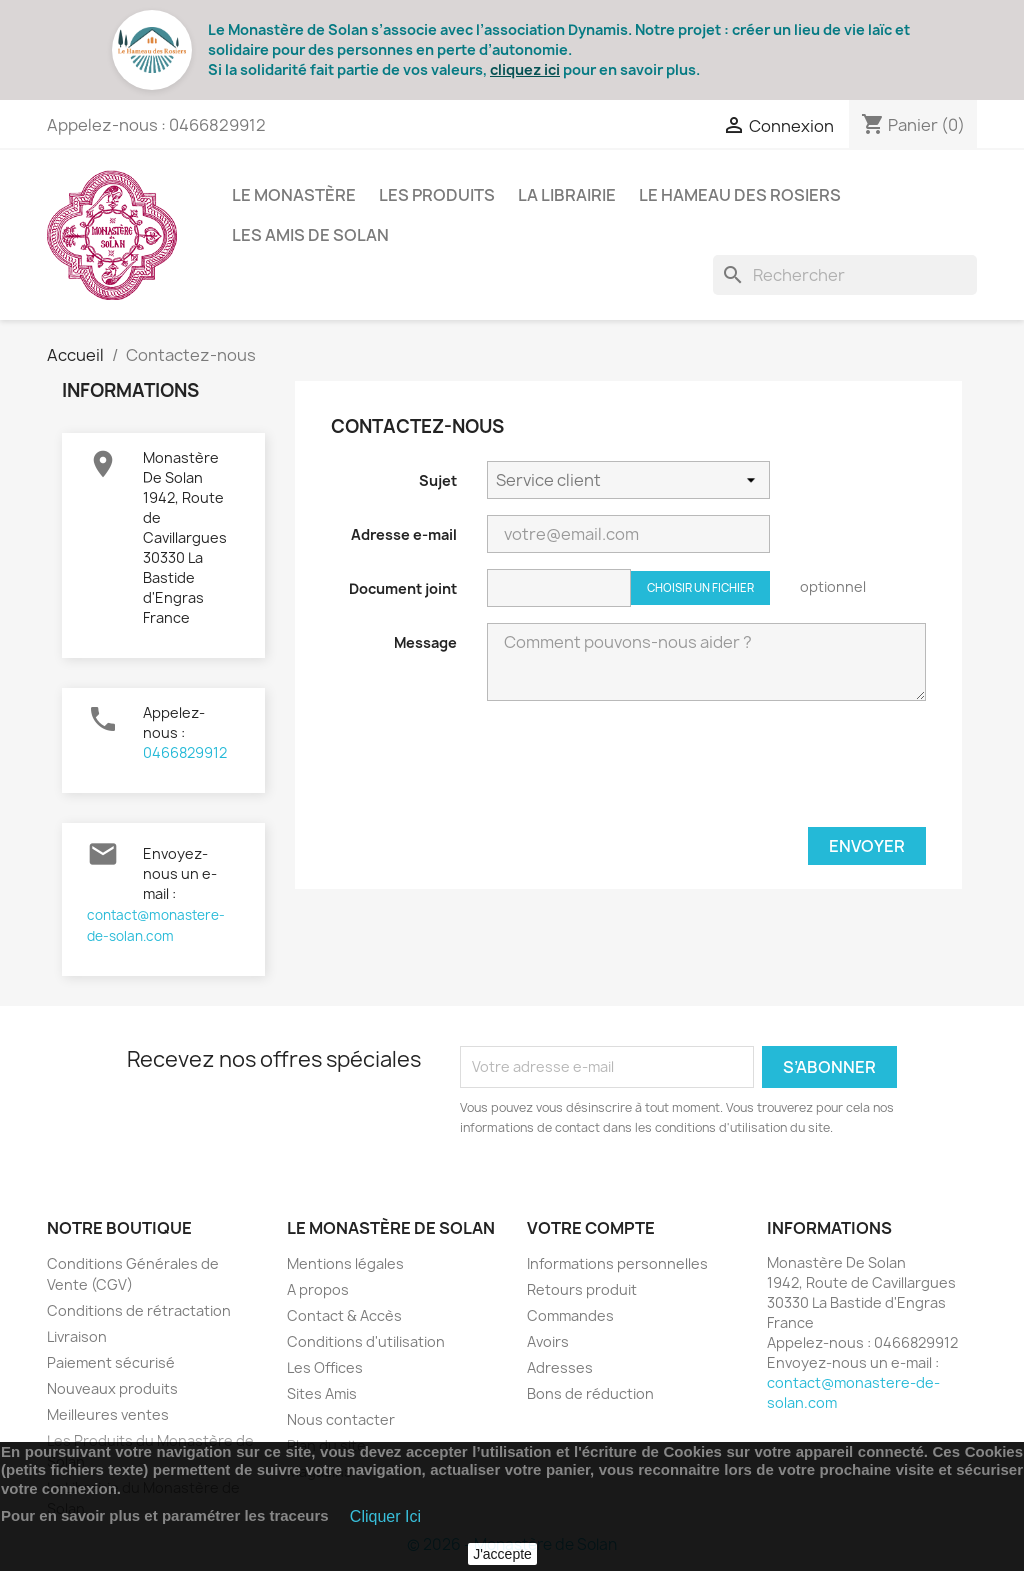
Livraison (77, 1336)
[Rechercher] (845, 275)
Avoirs (548, 1341)
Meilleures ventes (108, 1414)
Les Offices (325, 1367)
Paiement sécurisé (111, 1362)
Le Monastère (294, 195)
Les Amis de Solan (310, 235)
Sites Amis (322, 1393)
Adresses (560, 1367)
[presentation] (774, 772)
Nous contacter (341, 1419)
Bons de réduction (590, 1393)
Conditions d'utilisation (366, 1341)
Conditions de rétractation (139, 1310)
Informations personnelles (617, 1263)
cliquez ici (525, 69)
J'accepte (502, 1554)
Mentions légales (345, 1263)
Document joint (403, 588)
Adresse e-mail (404, 534)
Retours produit (582, 1289)
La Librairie (567, 195)
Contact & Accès (344, 1315)
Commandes (570, 1315)
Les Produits (437, 195)
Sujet (438, 480)
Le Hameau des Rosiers (740, 195)
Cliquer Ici (385, 1516)
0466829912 (185, 752)
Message (425, 642)
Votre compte (591, 1228)
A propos (318, 1289)
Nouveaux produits (112, 1388)
